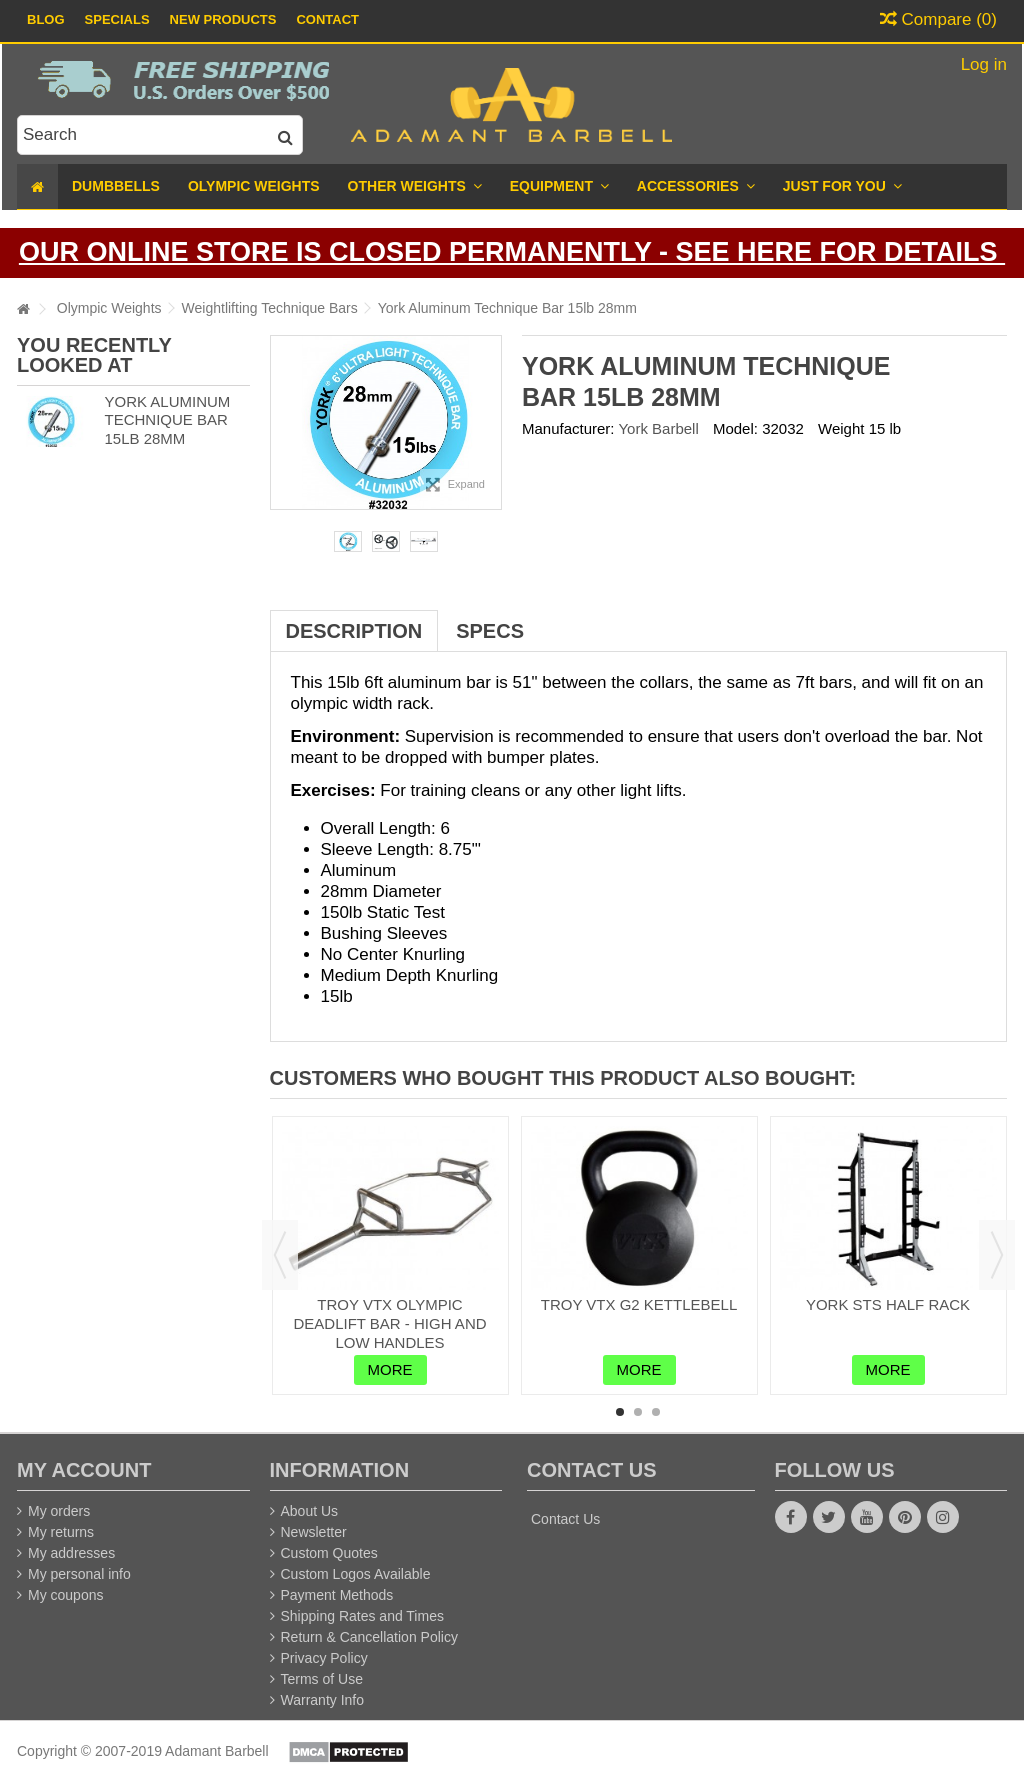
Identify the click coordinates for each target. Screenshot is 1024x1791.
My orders (59, 1511)
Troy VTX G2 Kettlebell (639, 1304)
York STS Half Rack (888, 1304)
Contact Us (565, 1519)
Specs (490, 631)
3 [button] (656, 1412)
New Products (223, 19)
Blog (46, 19)
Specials (117, 19)
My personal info (79, 1574)
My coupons (65, 1595)
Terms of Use (322, 1679)
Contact (327, 19)
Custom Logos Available (356, 1574)
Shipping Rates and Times (362, 1616)
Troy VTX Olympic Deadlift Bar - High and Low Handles (389, 1323)
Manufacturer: (568, 428)
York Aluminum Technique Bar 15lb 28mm (167, 420)
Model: (735, 428)
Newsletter (314, 1532)
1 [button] (620, 1412)
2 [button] (638, 1412)
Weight (841, 428)
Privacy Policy (324, 1658)
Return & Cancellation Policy (369, 1637)
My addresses (71, 1553)
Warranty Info (323, 1700)
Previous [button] (280, 1255)
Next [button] (997, 1255)
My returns (61, 1532)
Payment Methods (337, 1595)
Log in (981, 64)
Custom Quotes (329, 1553)
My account (84, 1470)
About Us (310, 1511)
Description (354, 631)
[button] (842, 186)
